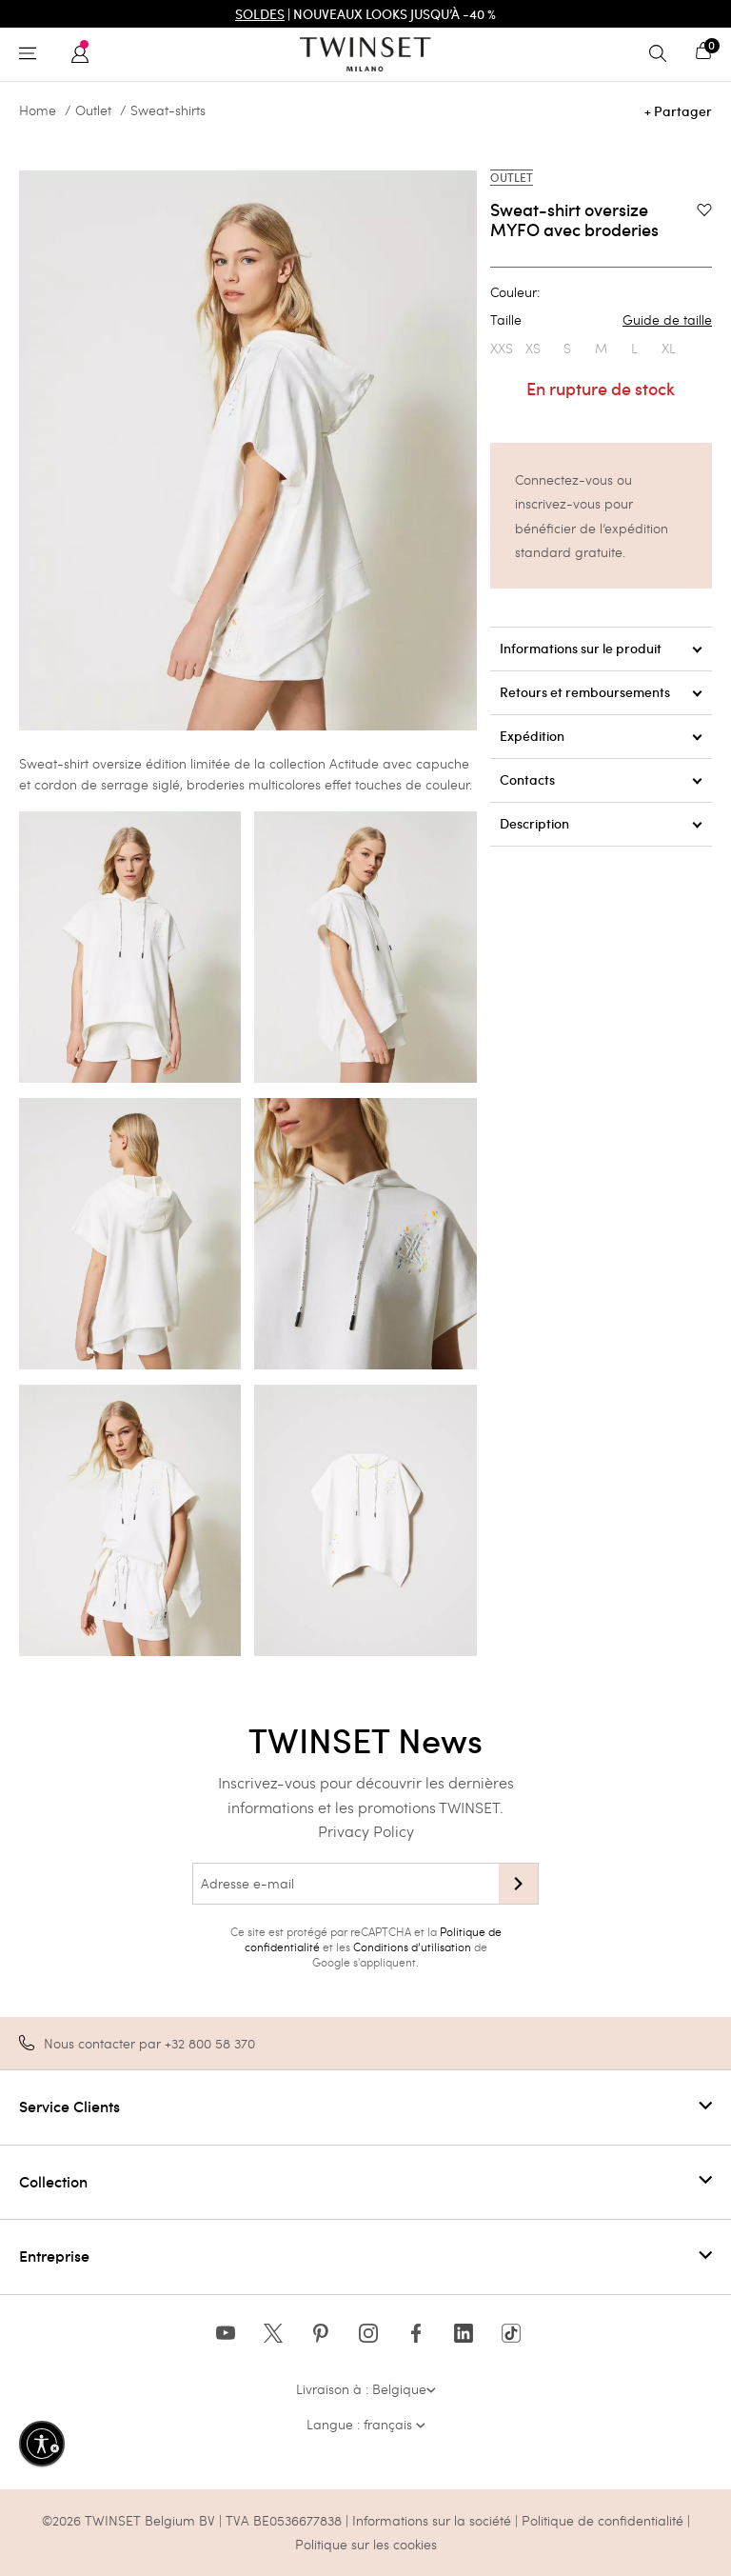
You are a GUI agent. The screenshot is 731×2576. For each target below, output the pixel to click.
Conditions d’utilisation (412, 1946)
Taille (601, 320)
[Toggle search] (662, 54)
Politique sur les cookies (366, 2544)
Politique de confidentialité (604, 2520)
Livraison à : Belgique (366, 2389)
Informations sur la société (433, 2520)
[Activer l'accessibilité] (42, 2443)
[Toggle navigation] (32, 54)
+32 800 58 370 (210, 2043)
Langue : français (365, 2424)
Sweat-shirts (168, 110)
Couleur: (515, 292)
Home (37, 110)
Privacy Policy (366, 1831)
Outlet (93, 110)
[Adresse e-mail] (345, 1884)
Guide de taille (667, 320)
